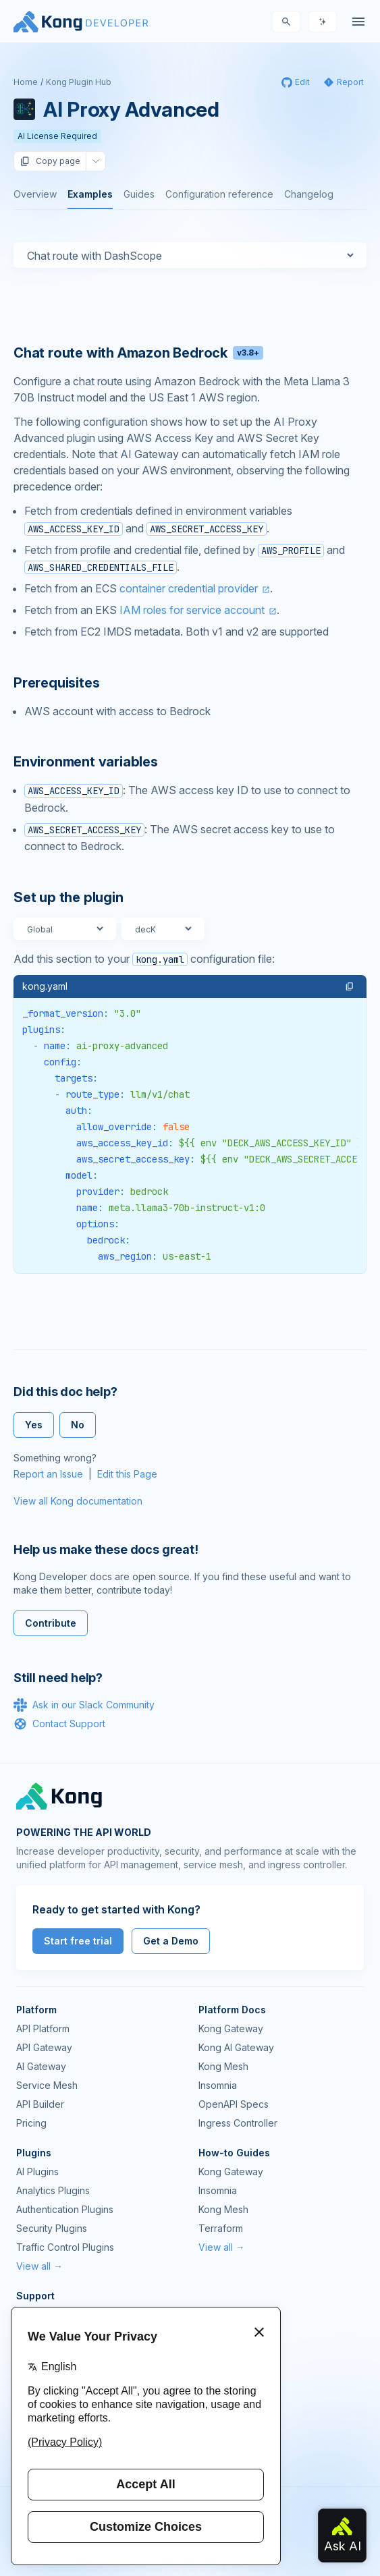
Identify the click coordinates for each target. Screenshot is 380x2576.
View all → (39, 2266)
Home (25, 82)
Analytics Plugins (53, 2190)
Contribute (50, 1623)
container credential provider (188, 588)
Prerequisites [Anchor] (56, 683)
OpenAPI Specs (233, 2104)
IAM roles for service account (192, 610)
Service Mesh (47, 2085)
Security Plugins (51, 2228)
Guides (139, 194)
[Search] (286, 21)
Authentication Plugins (64, 2209)
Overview (35, 194)
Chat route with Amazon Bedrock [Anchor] (138, 353)
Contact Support (59, 1724)
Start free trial (78, 1941)
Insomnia (217, 2085)
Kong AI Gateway (236, 2047)
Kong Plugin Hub (78, 82)
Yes (34, 1424)
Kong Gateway (230, 2028)
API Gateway (44, 2047)
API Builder (40, 2104)
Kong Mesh (223, 2066)
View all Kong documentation (77, 1501)
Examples (90, 194)
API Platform (43, 2028)
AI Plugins (37, 2171)
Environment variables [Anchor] (85, 762)
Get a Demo (170, 1941)
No (77, 1424)
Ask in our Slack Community (84, 1705)
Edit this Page (127, 1474)
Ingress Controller (237, 2123)
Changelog (308, 194)
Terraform (220, 2228)
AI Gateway (41, 2066)
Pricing (31, 2123)
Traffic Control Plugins (65, 2247)
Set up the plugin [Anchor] (68, 897)
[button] (350, 986)
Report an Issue (48, 1474)
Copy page (50, 161)
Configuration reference (219, 194)
